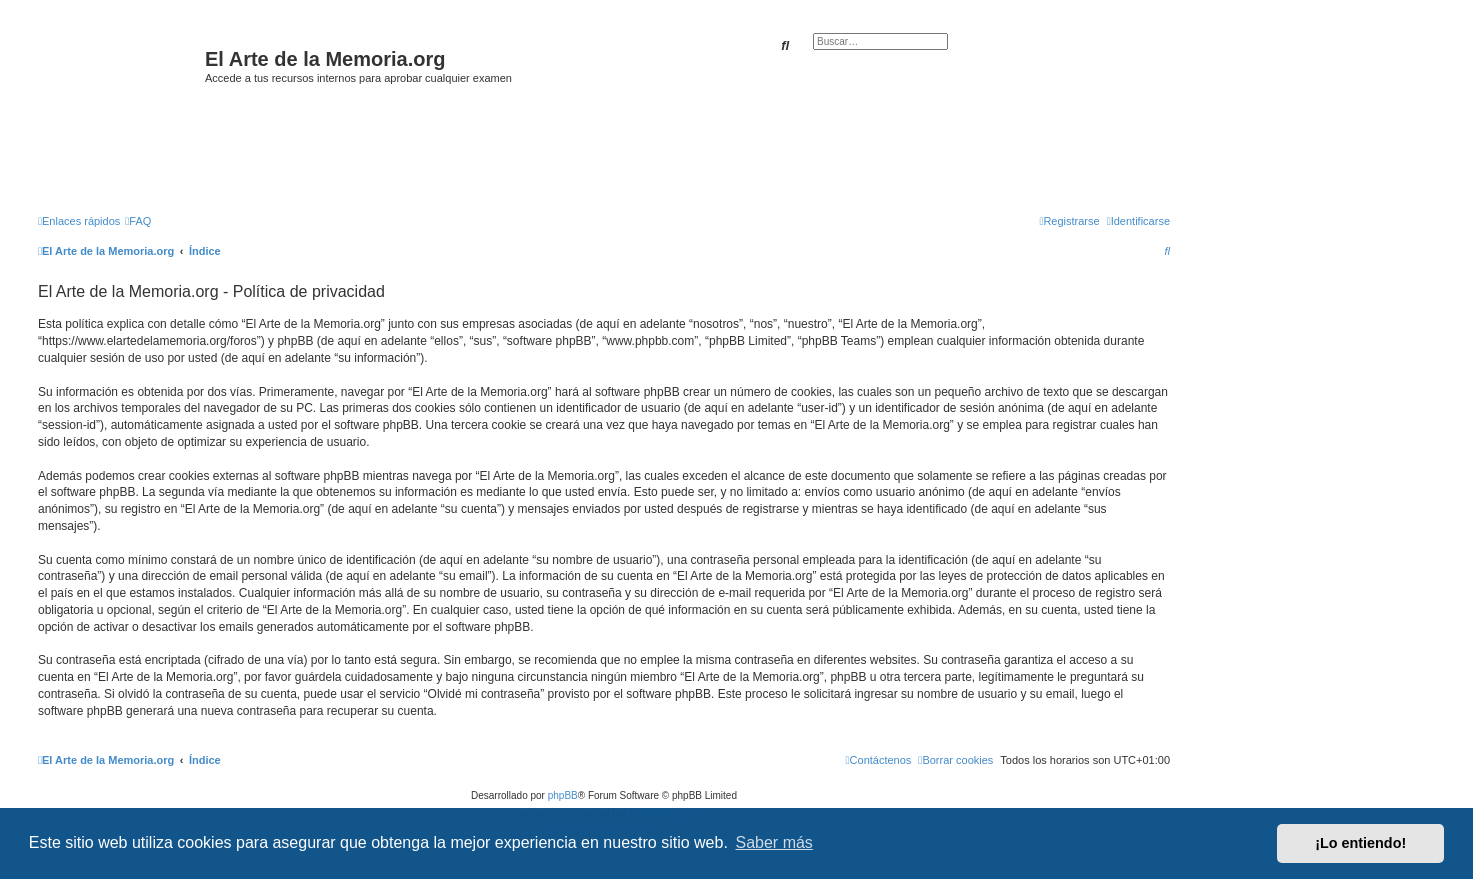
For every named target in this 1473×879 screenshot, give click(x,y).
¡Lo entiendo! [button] (1360, 843)
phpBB (563, 795)
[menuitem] (138, 221)
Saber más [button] (774, 842)
